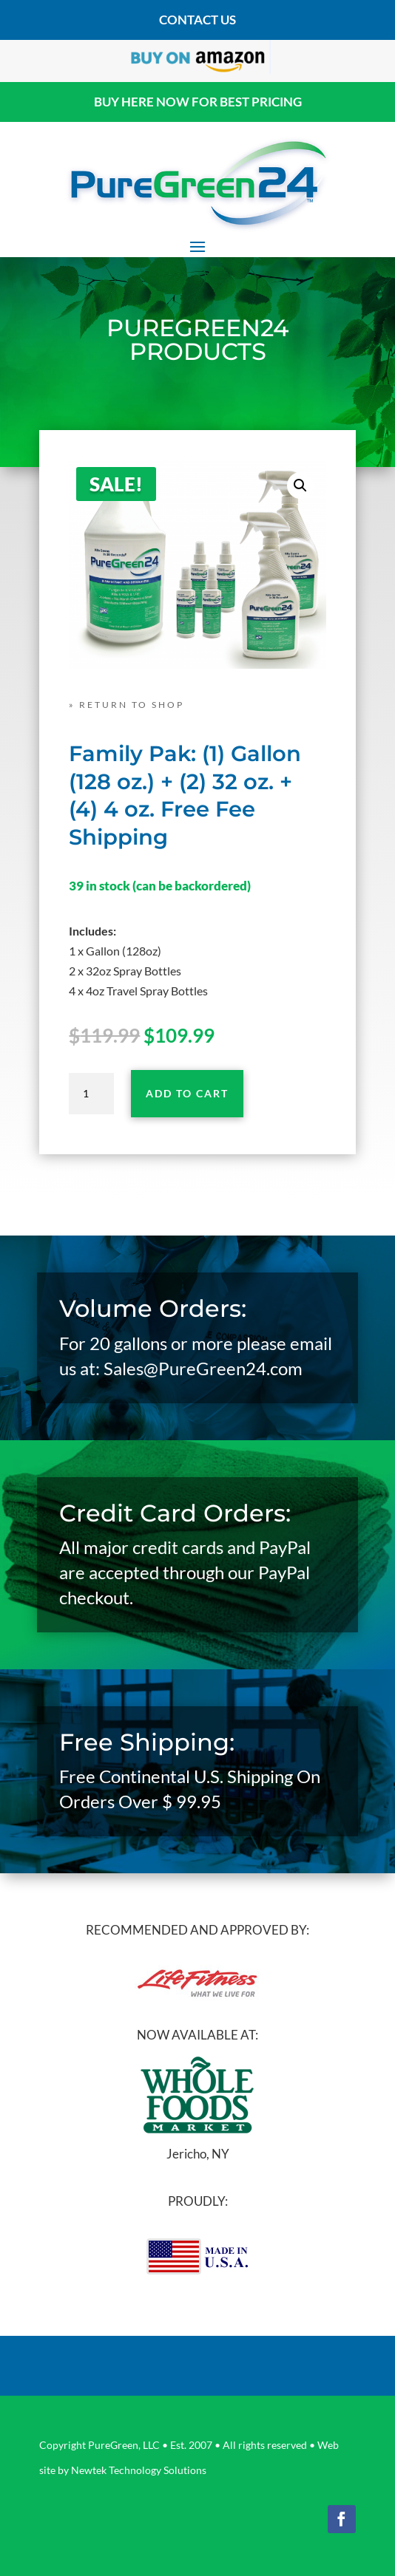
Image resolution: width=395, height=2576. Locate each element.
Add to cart (187, 1093)
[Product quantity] (91, 1093)
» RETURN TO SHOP (126, 704)
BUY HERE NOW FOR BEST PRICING (198, 101)
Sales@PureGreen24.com (203, 1368)
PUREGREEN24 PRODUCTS (197, 339)
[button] (300, 485)
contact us (197, 19)
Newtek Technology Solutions (138, 2470)
